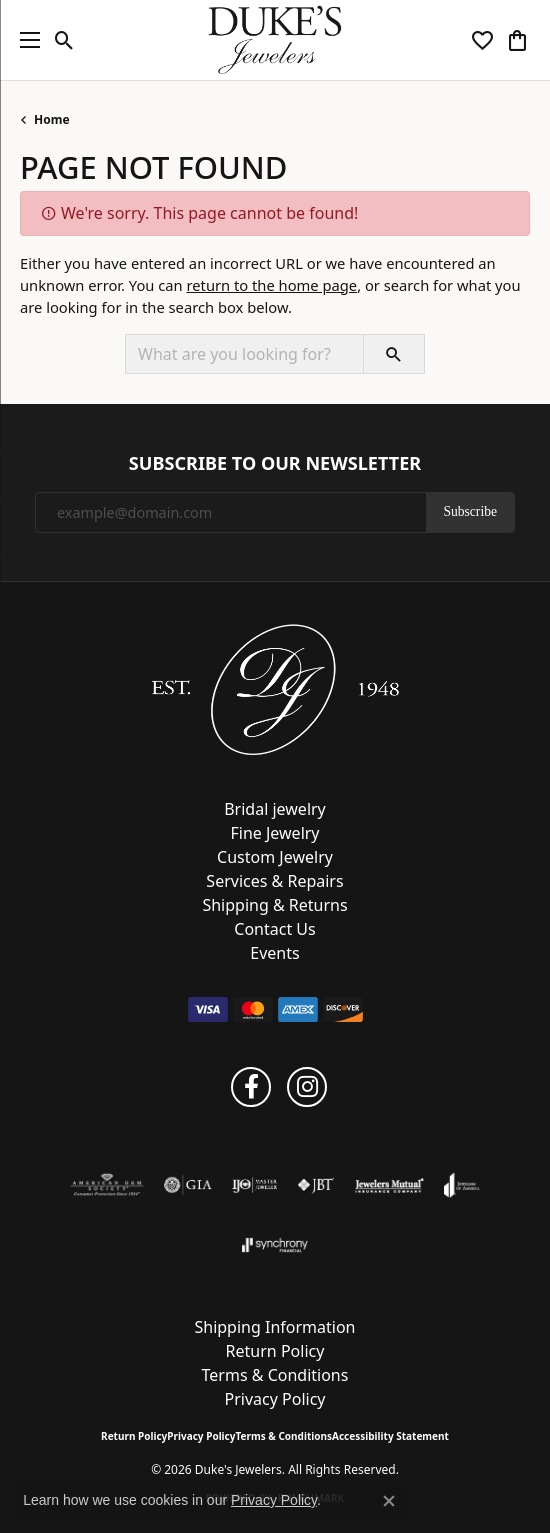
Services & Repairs (274, 881)
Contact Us (274, 929)
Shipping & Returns (274, 905)
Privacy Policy (275, 1399)
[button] (64, 40)
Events (274, 953)
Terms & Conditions (275, 1375)
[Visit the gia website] (188, 1185)
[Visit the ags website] (107, 1185)
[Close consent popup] (389, 1501)
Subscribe (470, 511)
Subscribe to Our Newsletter (275, 464)
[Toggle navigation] (25, 40)
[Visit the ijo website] (254, 1185)
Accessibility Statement (390, 1436)
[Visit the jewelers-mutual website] (389, 1185)
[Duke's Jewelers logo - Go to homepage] (275, 40)
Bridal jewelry (275, 809)
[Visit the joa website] (461, 1185)
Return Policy (275, 1351)
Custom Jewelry (275, 857)
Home (52, 119)
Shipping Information (274, 1327)
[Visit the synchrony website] (275, 1245)
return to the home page (271, 285)
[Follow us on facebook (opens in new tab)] (251, 1087)
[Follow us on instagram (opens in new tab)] (307, 1087)
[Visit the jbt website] (316, 1185)
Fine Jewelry (274, 833)
